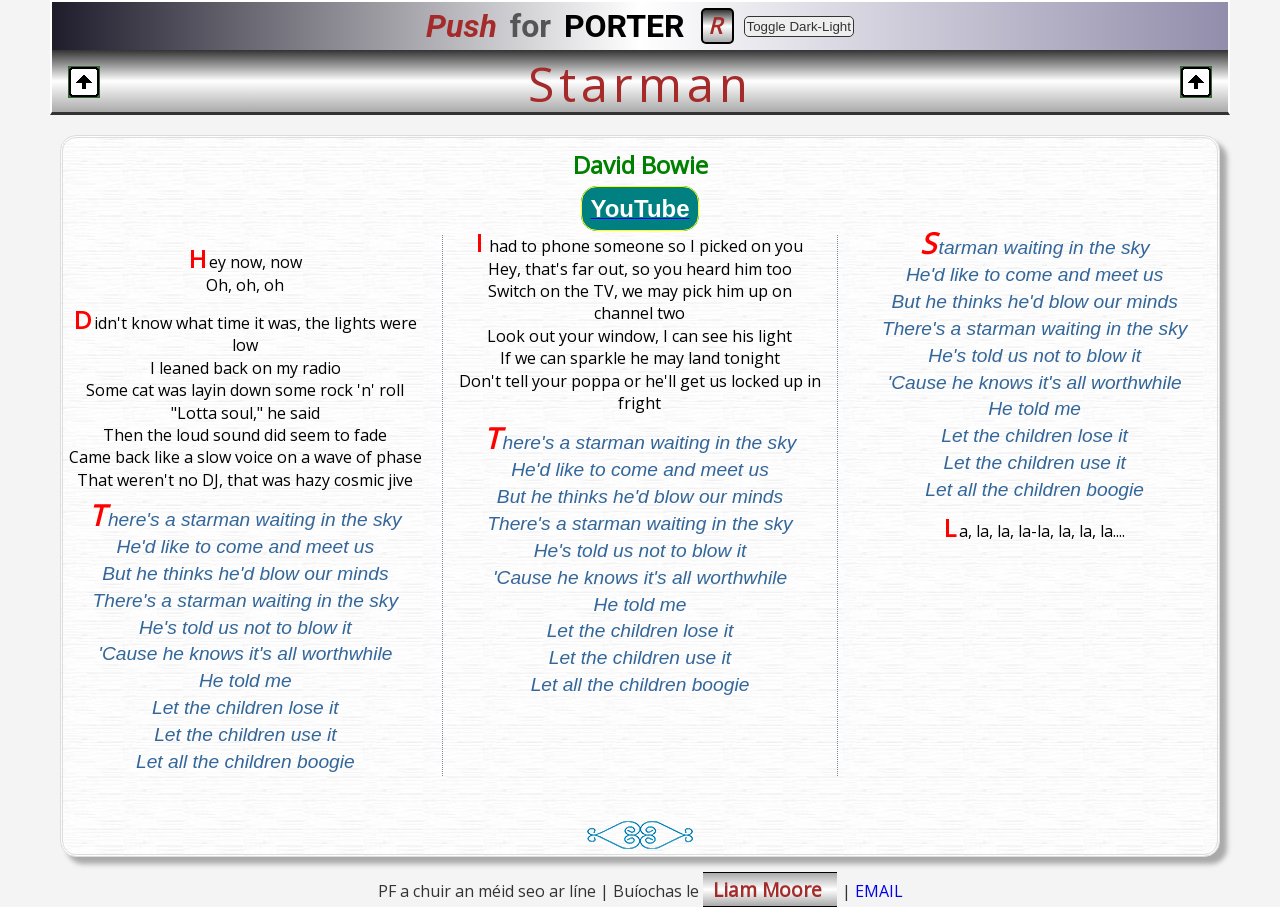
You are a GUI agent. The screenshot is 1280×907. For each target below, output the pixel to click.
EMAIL (879, 891)
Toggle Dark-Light (799, 26)
